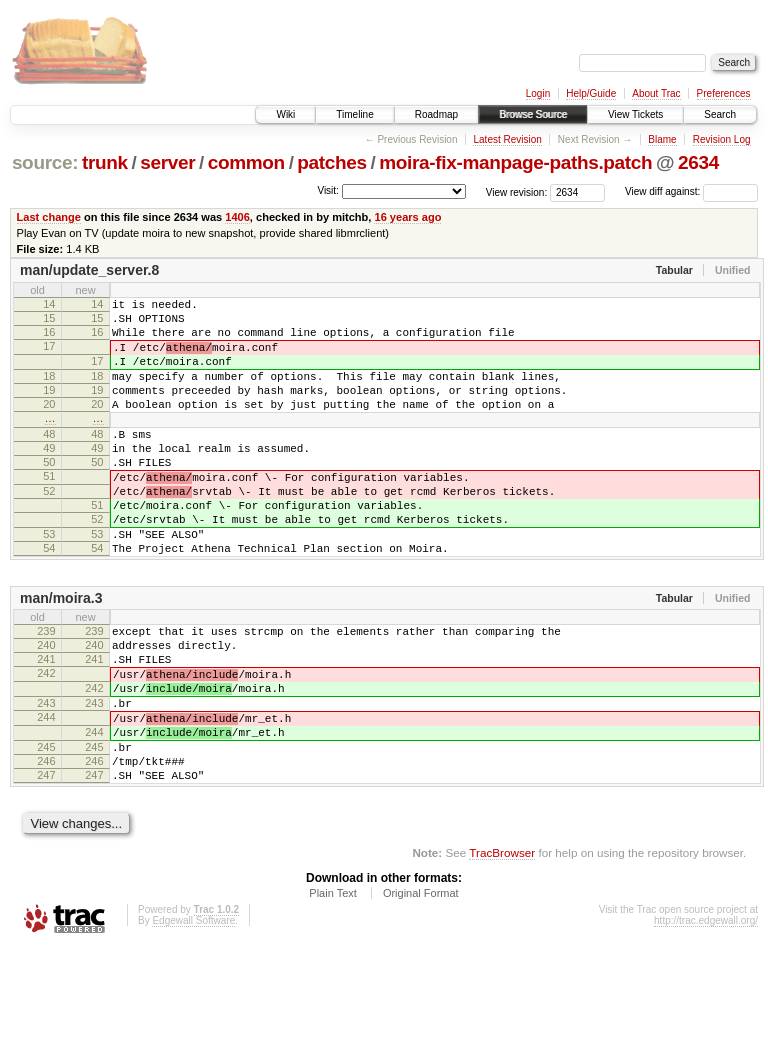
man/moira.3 (61, 655)
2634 (698, 162)
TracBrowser (502, 945)
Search (720, 114)
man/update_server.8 (89, 270)
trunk (105, 162)
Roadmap (436, 114)
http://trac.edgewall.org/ (706, 1013)
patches (331, 162)
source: (45, 162)
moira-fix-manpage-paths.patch (515, 162)
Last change (49, 217)
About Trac (656, 93)
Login (538, 93)
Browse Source (533, 114)
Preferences (724, 93)
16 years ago (407, 217)
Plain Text (333, 986)
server (167, 162)
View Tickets (635, 114)
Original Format (421, 986)
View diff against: (691, 191)
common (246, 162)
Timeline (354, 114)
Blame (662, 139)
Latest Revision (507, 139)
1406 (237, 217)
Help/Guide (591, 93)
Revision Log (722, 139)
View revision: (517, 191)
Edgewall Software (193, 1013)
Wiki (285, 114)
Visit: (328, 190)
